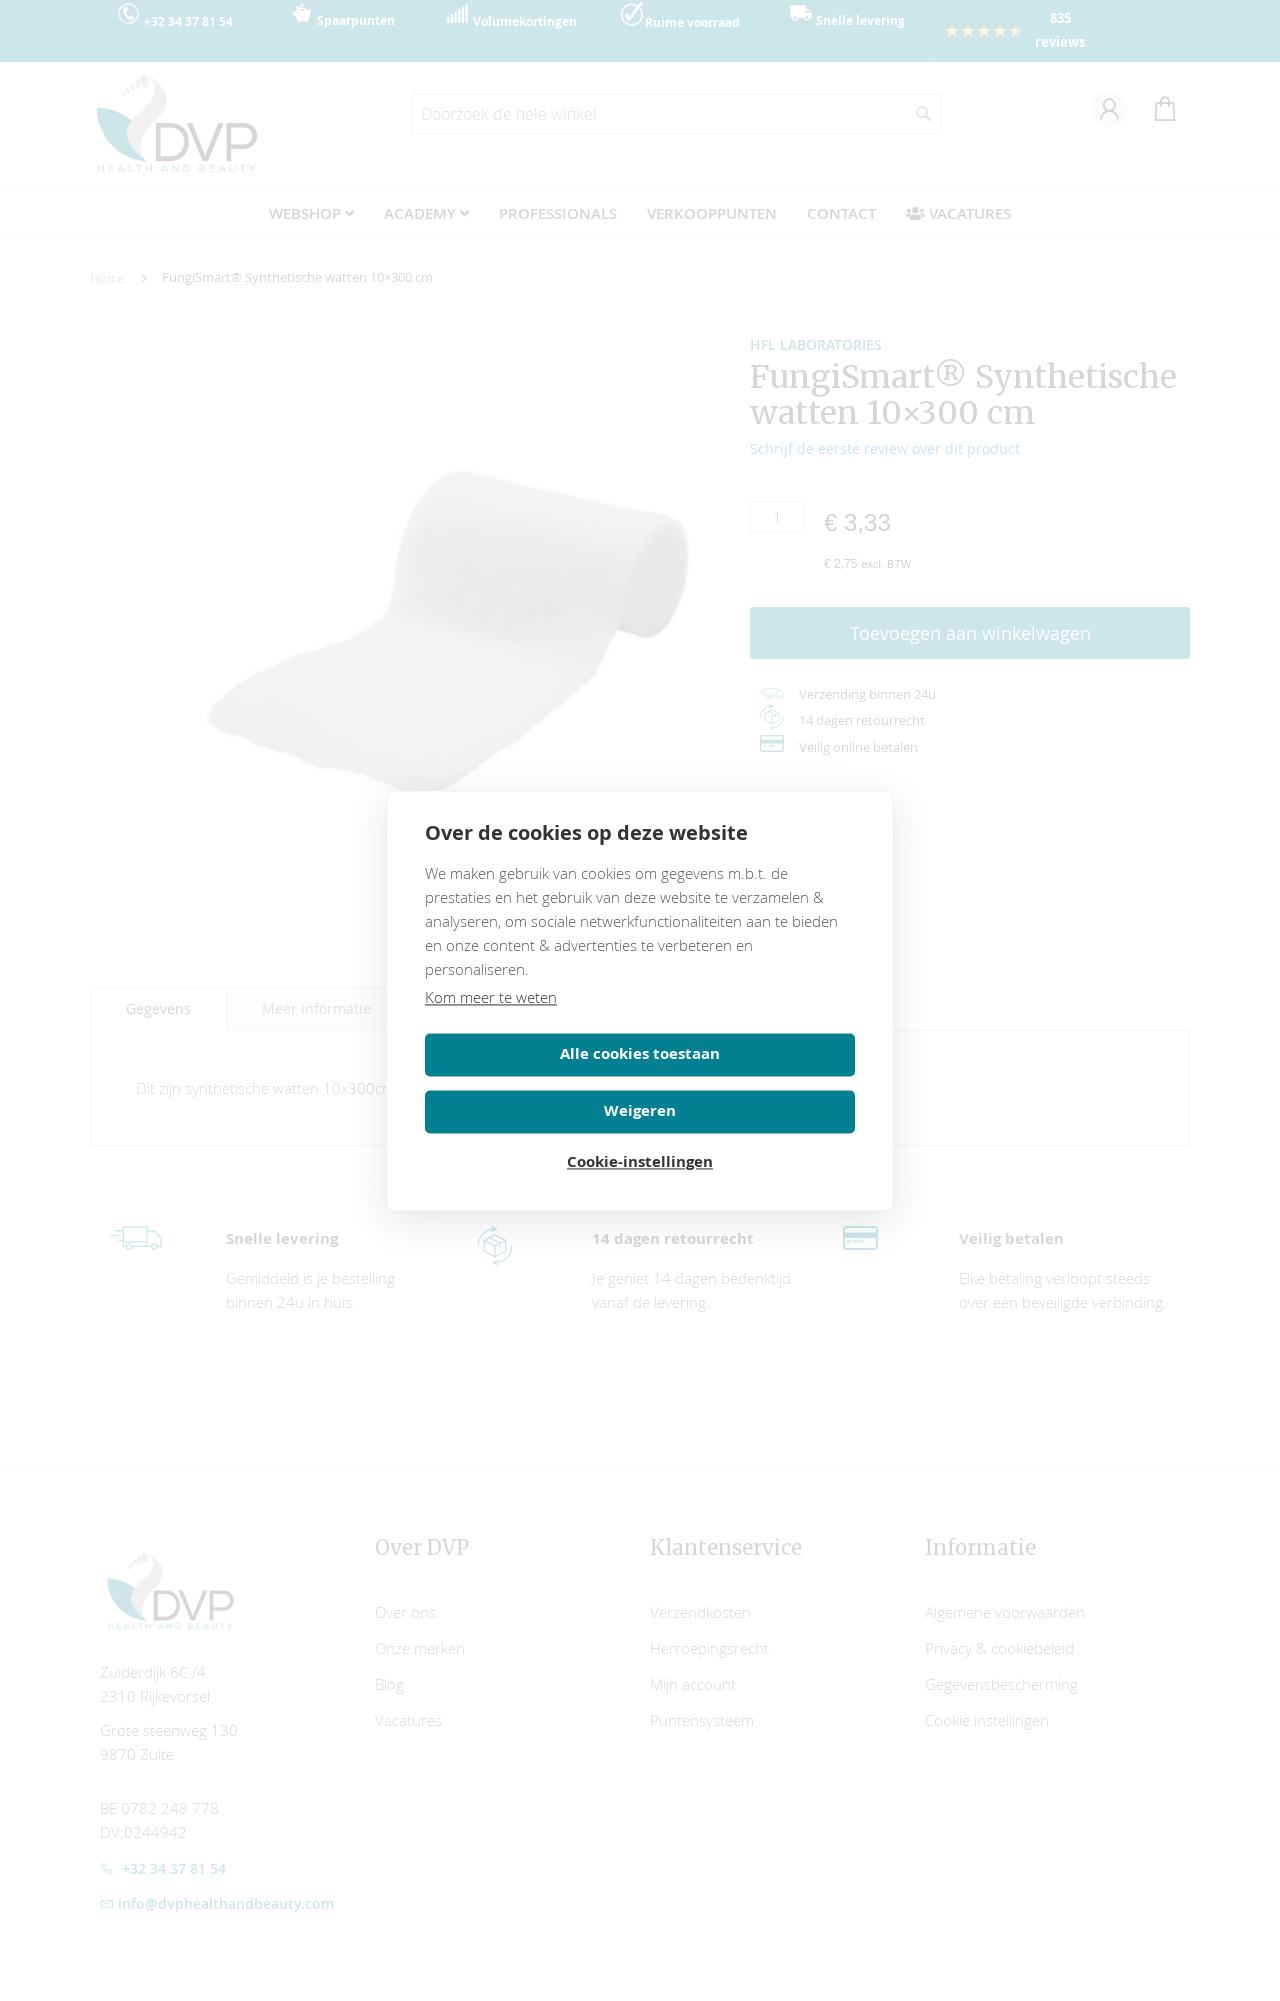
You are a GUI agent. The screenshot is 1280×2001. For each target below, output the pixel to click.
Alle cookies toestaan (529, 1076)
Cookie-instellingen (640, 1133)
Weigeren (751, 1076)
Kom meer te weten (491, 1020)
